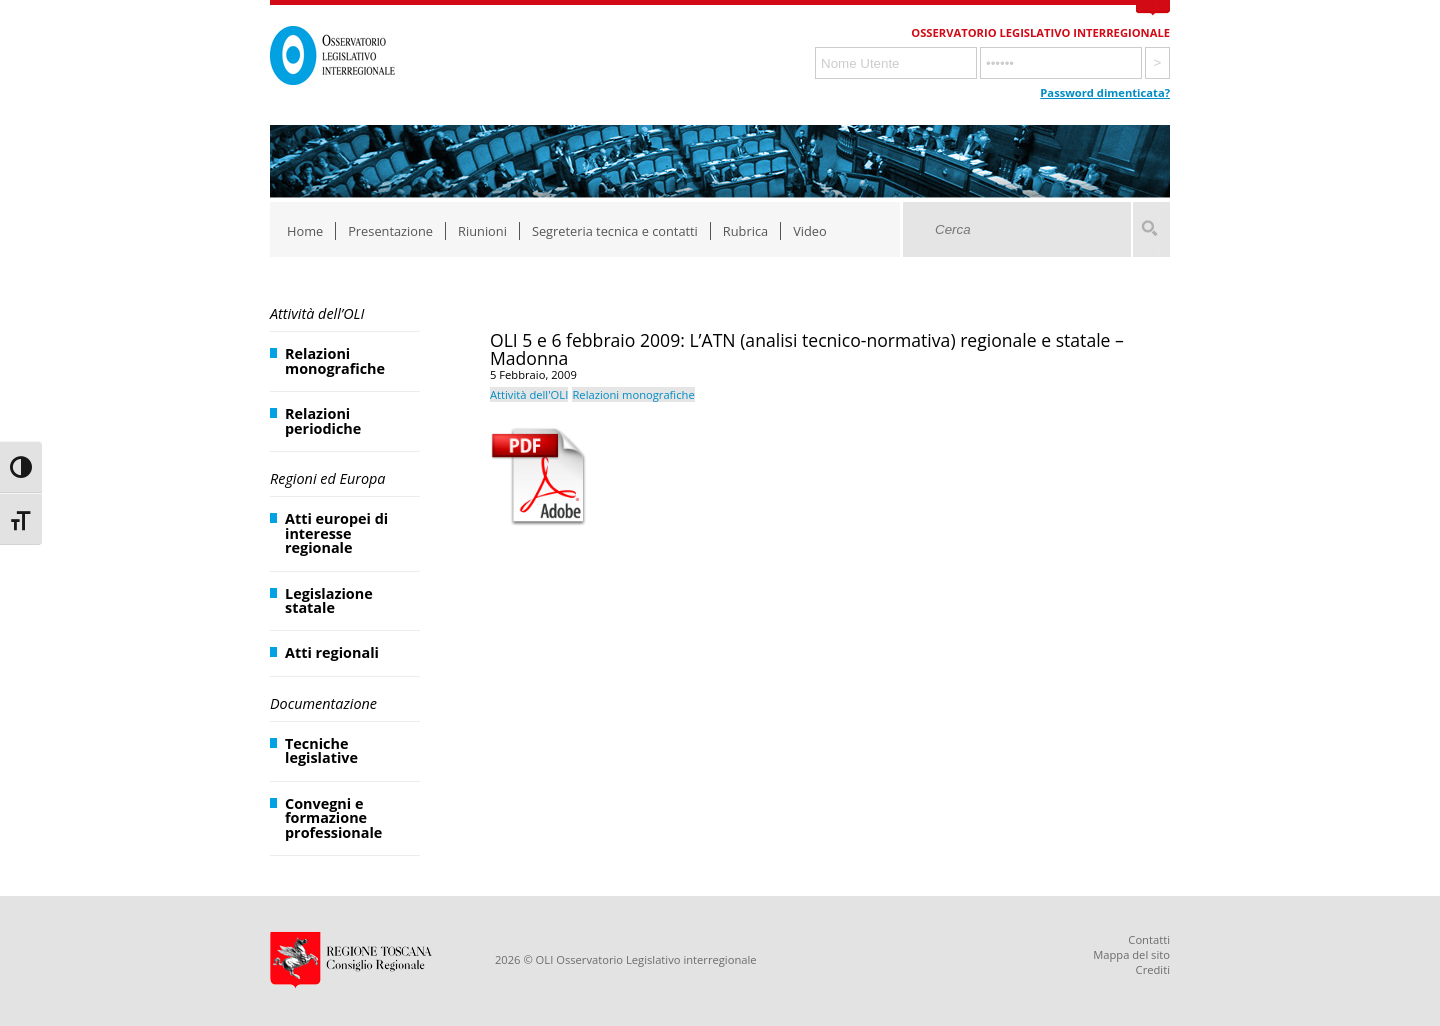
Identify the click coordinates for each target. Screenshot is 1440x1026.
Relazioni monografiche (335, 360)
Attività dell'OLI (529, 394)
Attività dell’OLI (317, 313)
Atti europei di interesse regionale (336, 533)
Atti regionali (332, 652)
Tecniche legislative (321, 750)
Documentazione (323, 703)
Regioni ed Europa (327, 478)
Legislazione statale (329, 600)
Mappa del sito (1131, 954)
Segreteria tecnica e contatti (615, 231)
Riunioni (482, 231)
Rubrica (745, 231)
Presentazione (390, 231)
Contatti (1149, 939)
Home (305, 231)
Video (810, 231)
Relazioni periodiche (323, 420)
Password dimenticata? (1105, 92)
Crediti (1153, 969)
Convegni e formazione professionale (333, 818)
